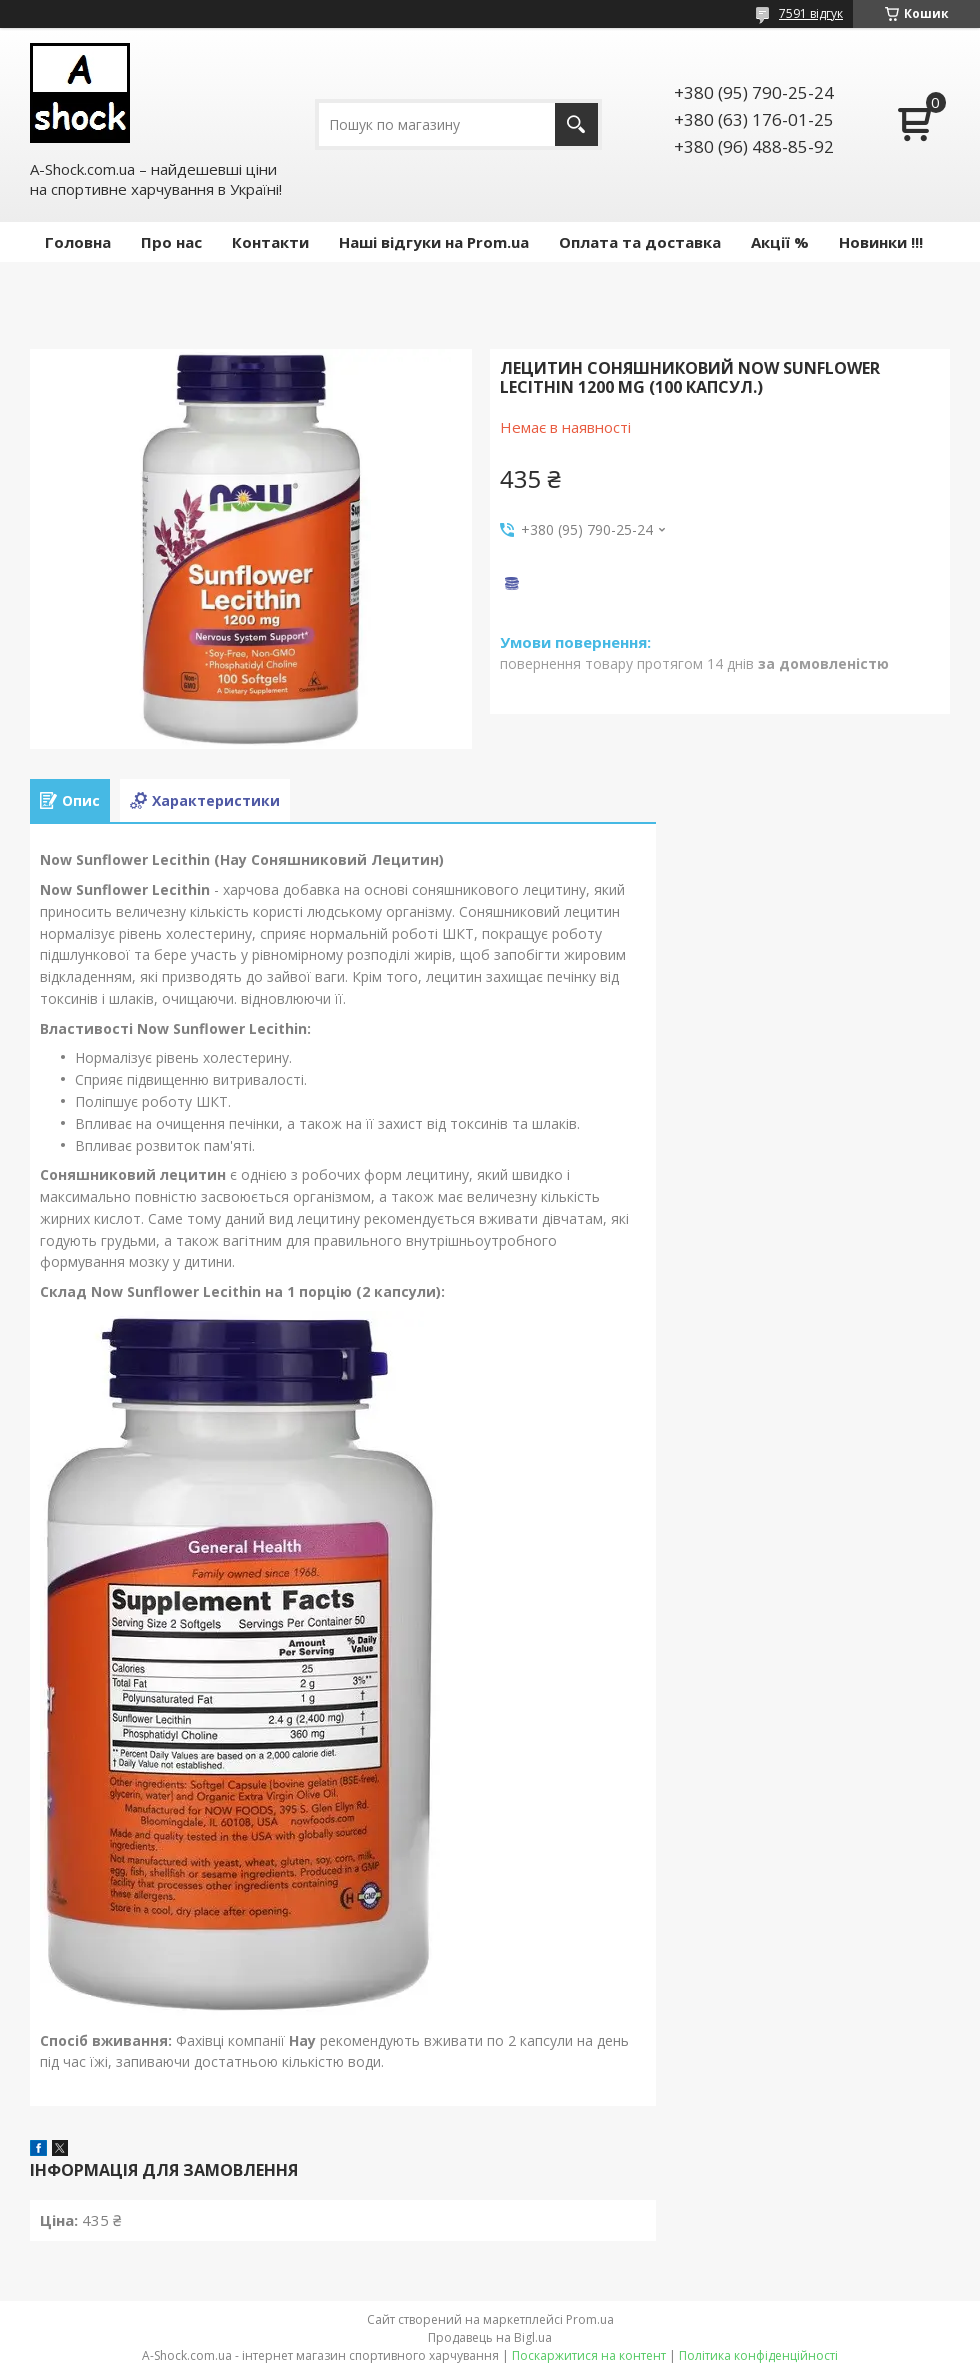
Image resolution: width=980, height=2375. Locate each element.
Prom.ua (590, 2319)
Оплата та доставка (640, 242)
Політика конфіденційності (758, 2355)
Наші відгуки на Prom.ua (434, 242)
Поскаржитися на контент (589, 2355)
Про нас (171, 242)
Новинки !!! (881, 242)
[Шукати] (576, 124)
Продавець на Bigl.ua (490, 2337)
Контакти (270, 242)
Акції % (780, 242)
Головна (78, 242)
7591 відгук (811, 13)
